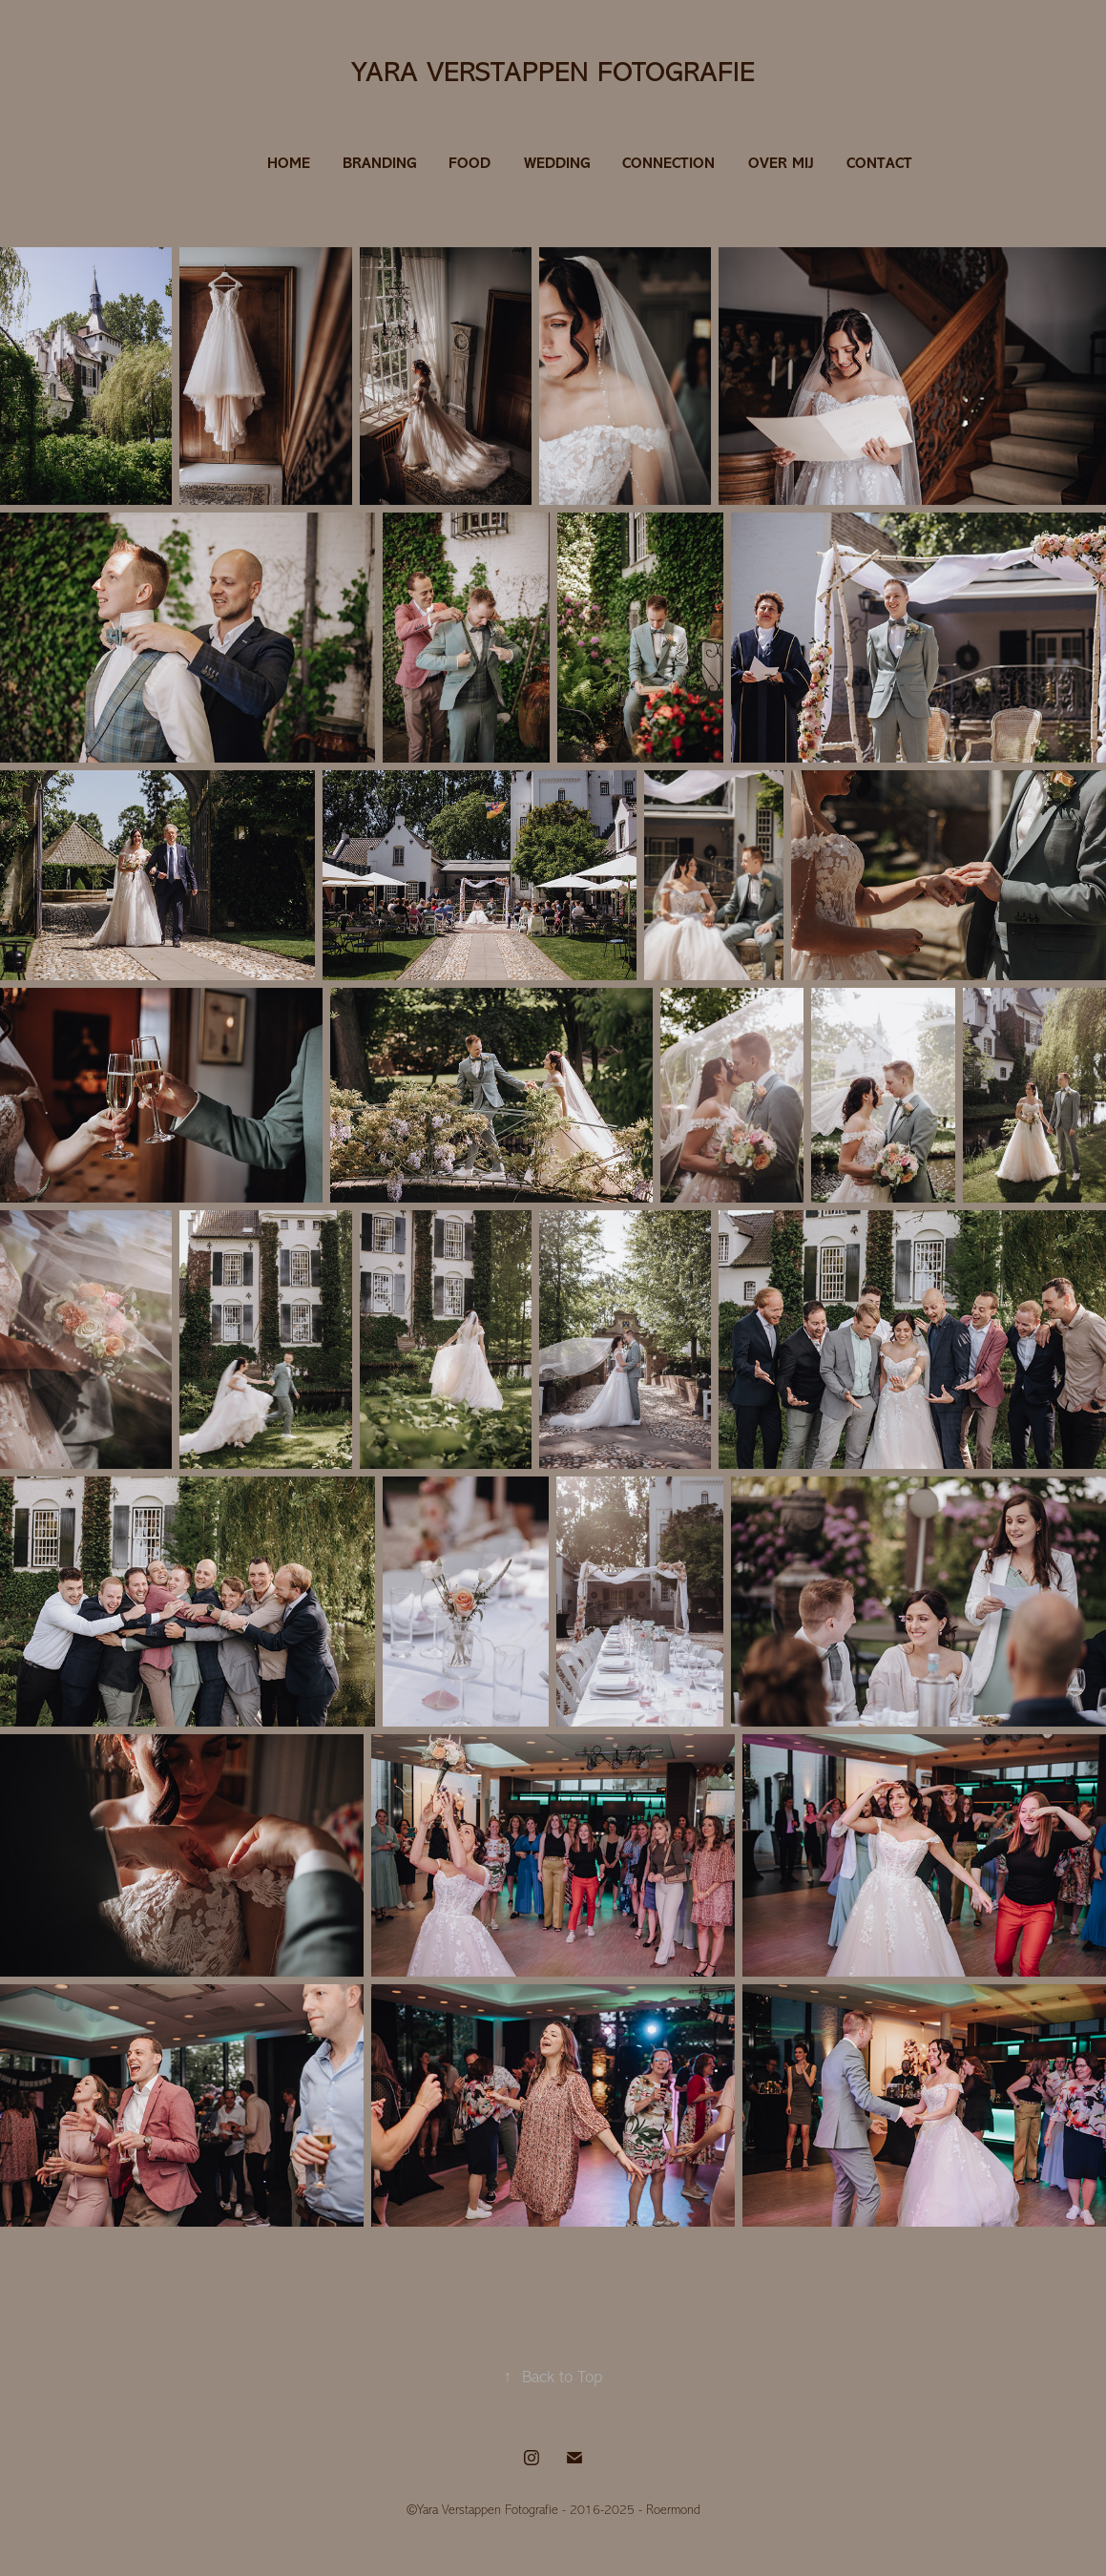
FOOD (469, 163)
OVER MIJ (781, 163)
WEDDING (557, 163)
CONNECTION (668, 163)
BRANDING (379, 163)
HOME (288, 163)
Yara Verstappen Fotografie (553, 71)
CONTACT (879, 163)
